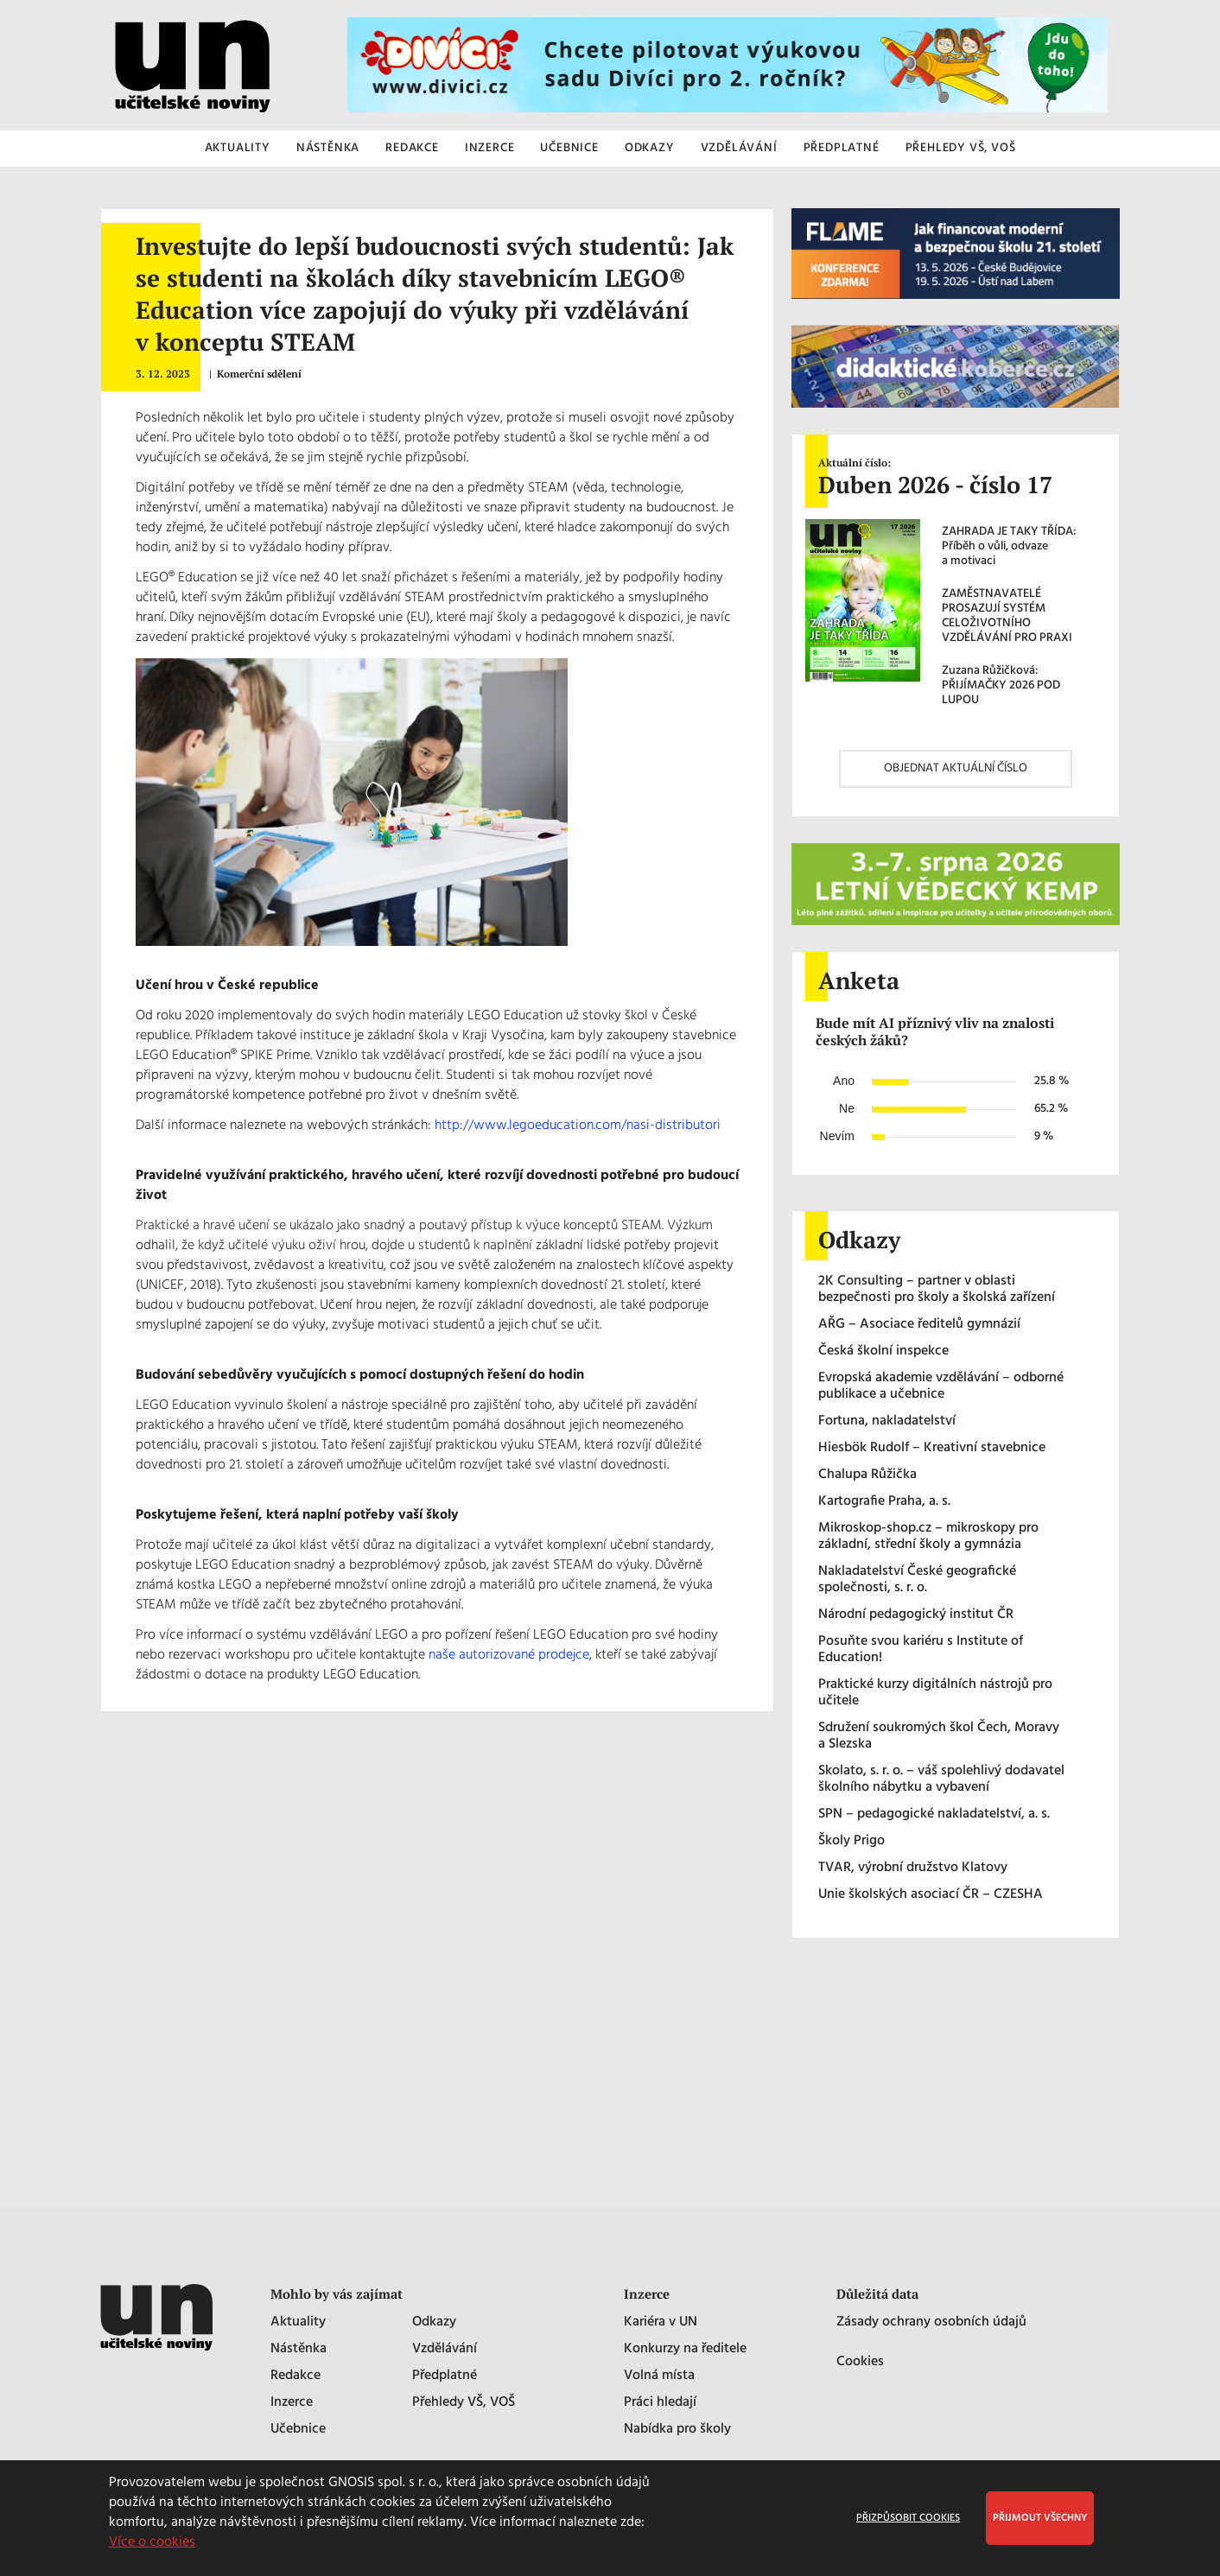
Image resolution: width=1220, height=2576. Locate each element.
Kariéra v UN (660, 2322)
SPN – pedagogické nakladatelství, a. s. (934, 1814)
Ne (847, 1108)
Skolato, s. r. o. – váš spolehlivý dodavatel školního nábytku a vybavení (941, 1779)
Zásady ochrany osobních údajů (931, 2322)
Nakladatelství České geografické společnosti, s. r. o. (917, 1580)
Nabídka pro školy (677, 2429)
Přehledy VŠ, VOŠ (463, 2403)
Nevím (837, 1136)
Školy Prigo (851, 1841)
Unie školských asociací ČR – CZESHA (930, 1895)
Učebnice (298, 2429)
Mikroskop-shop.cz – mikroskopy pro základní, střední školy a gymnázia (928, 1536)
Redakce (295, 2376)
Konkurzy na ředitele (685, 2349)
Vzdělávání (444, 2349)
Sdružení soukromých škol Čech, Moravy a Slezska (938, 1736)
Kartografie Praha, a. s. (884, 1502)
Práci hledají (660, 2403)
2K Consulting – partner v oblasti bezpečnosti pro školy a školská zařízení (936, 1289)
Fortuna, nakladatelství (887, 1421)
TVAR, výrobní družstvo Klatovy (912, 1868)
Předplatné (444, 2376)
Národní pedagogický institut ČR (915, 1615)
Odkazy (434, 2322)
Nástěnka (298, 2349)
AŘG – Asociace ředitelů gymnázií (919, 1325)
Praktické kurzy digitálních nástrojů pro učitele (935, 1693)
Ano (844, 1081)
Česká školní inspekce (883, 1351)
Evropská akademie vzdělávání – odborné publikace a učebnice (941, 1386)
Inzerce (291, 2403)
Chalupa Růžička (867, 1475)
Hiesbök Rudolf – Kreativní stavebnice (931, 1448)
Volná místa (659, 2376)
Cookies (860, 2362)
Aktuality (298, 2322)
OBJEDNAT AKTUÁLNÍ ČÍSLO (955, 768)
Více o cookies (152, 2542)
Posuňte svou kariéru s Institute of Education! (920, 1650)
